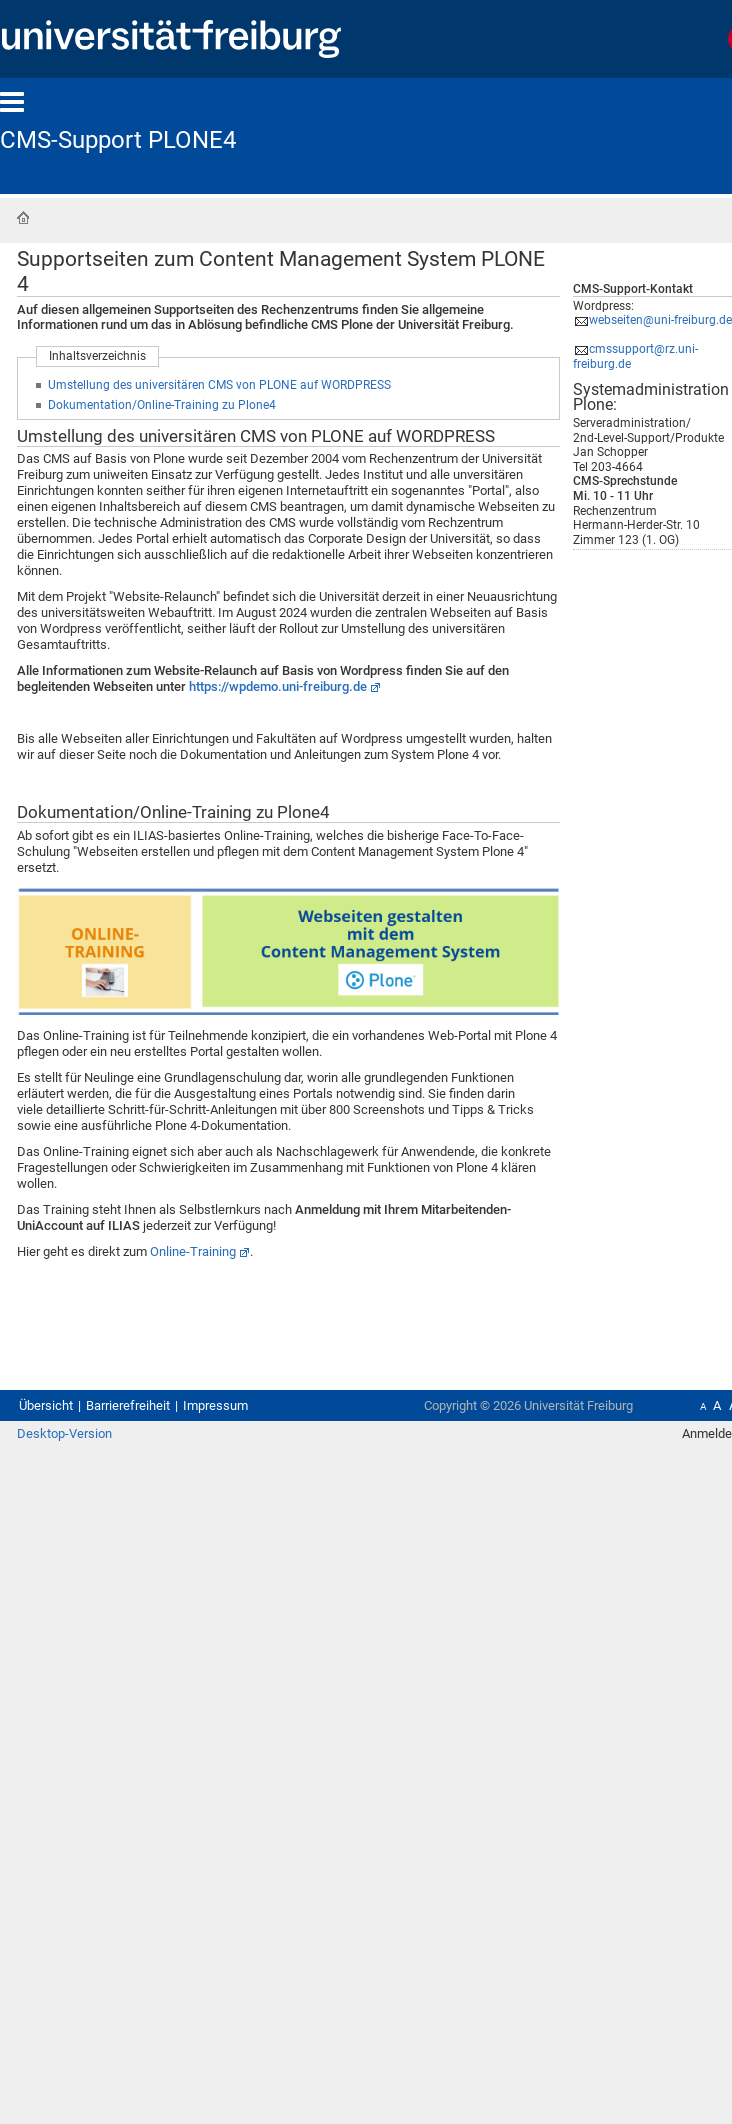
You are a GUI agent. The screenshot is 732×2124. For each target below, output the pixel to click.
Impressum (215, 1405)
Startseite (23, 218)
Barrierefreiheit (128, 1405)
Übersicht (46, 1405)
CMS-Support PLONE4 (118, 140)
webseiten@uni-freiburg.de (660, 320)
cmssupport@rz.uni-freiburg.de (635, 356)
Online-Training (193, 1251)
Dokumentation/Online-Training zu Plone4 (162, 405)
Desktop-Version (64, 1433)
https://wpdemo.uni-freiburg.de (278, 686)
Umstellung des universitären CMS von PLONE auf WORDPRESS (219, 385)
